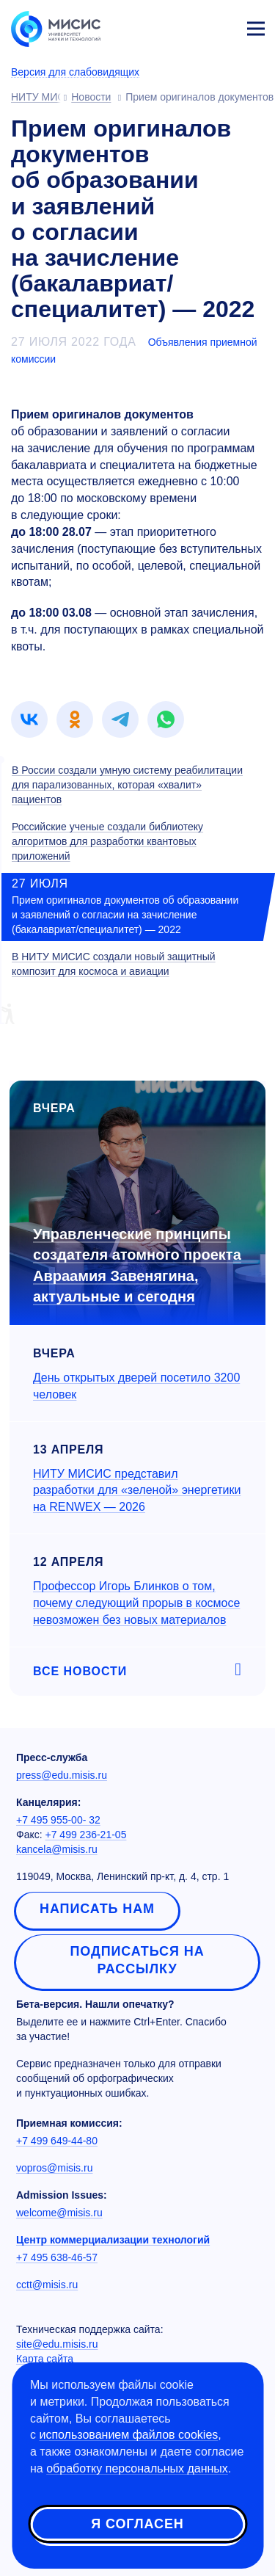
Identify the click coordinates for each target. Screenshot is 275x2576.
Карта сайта (44, 2359)
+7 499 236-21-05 (86, 1834)
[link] (29, 719)
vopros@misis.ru (54, 2168)
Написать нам (97, 1908)
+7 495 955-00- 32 (58, 1820)
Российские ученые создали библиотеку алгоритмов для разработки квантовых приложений (107, 841)
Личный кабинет (221, 26)
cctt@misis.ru (47, 2284)
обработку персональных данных (137, 2468)
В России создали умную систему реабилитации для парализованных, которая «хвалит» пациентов (127, 784)
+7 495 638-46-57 (57, 2257)
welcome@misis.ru (59, 2212)
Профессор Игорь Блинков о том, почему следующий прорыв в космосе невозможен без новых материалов (136, 1603)
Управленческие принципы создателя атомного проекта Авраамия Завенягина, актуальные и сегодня (137, 1265)
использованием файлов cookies (128, 2434)
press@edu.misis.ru (61, 1775)
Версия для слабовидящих (75, 72)
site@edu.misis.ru (57, 2344)
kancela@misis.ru (57, 1849)
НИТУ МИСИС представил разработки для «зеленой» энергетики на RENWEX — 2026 (137, 1490)
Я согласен (137, 2524)
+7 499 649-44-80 (57, 2141)
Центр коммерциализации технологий (113, 2240)
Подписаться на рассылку (137, 1960)
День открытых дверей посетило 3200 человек (136, 1386)
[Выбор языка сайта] (187, 25)
